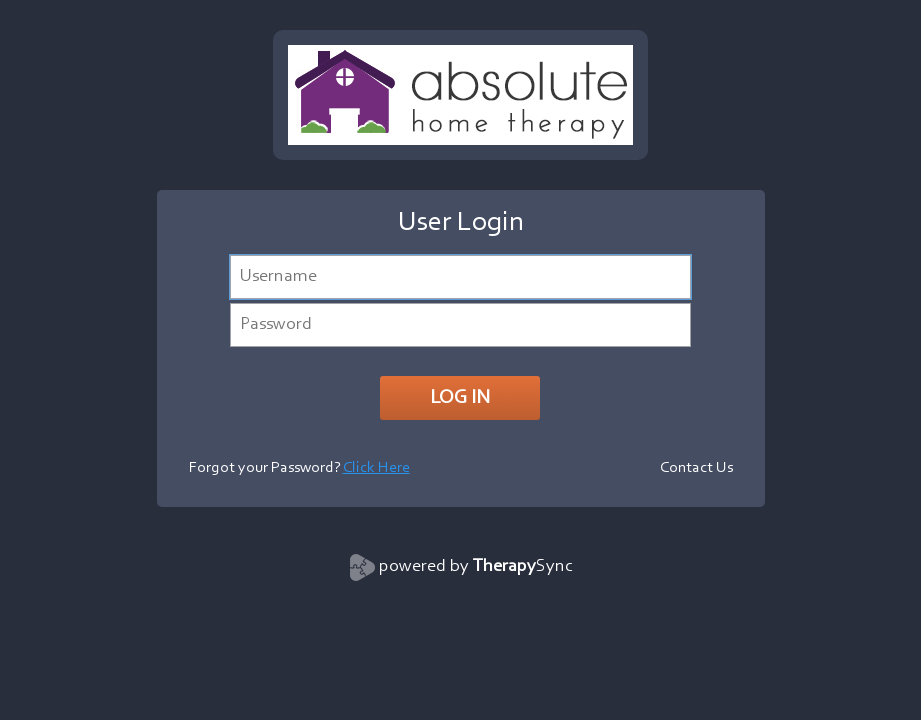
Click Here (376, 468)
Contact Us (696, 468)
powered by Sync (476, 567)
